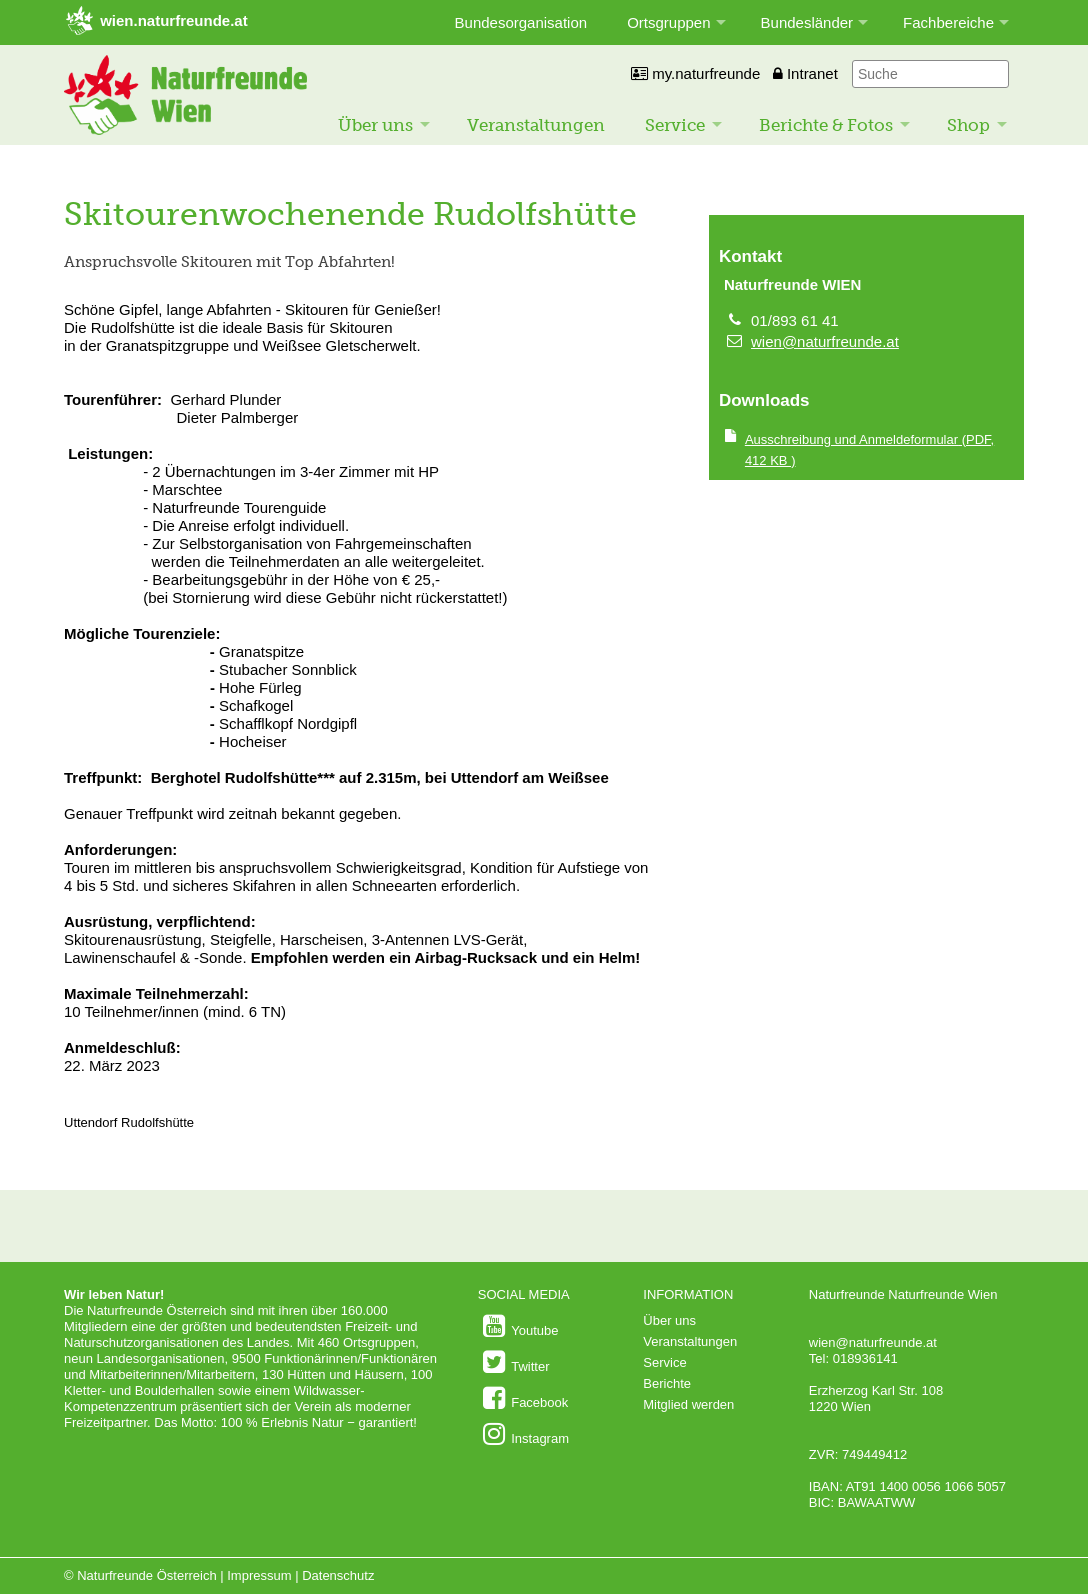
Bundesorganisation (521, 22)
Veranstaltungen (536, 125)
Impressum (259, 1575)
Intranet (805, 73)
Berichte (667, 1383)
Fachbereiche (948, 22)
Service (675, 125)
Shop (968, 125)
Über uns (375, 125)
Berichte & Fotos (826, 125)
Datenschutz (338, 1575)
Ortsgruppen (668, 22)
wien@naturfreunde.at (825, 341)
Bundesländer (807, 22)
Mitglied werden (688, 1404)
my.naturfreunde (695, 73)
